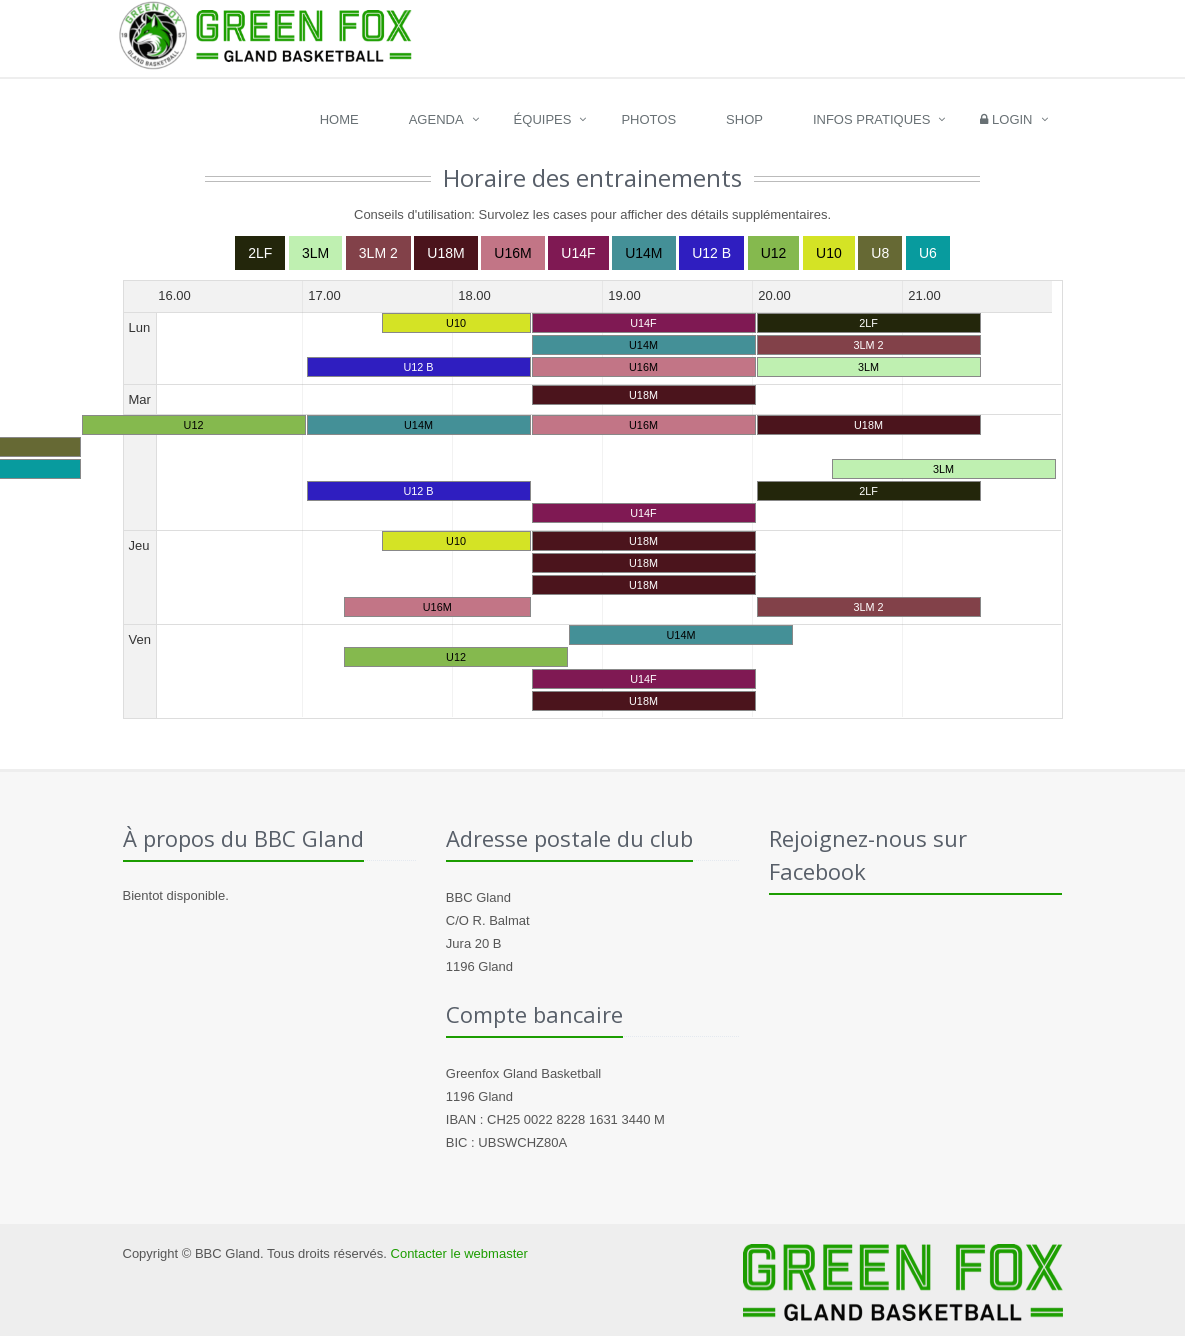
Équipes (543, 119)
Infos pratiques (872, 119)
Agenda (436, 119)
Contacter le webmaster (459, 1253)
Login (1006, 119)
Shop (744, 119)
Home (339, 119)
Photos (648, 119)
